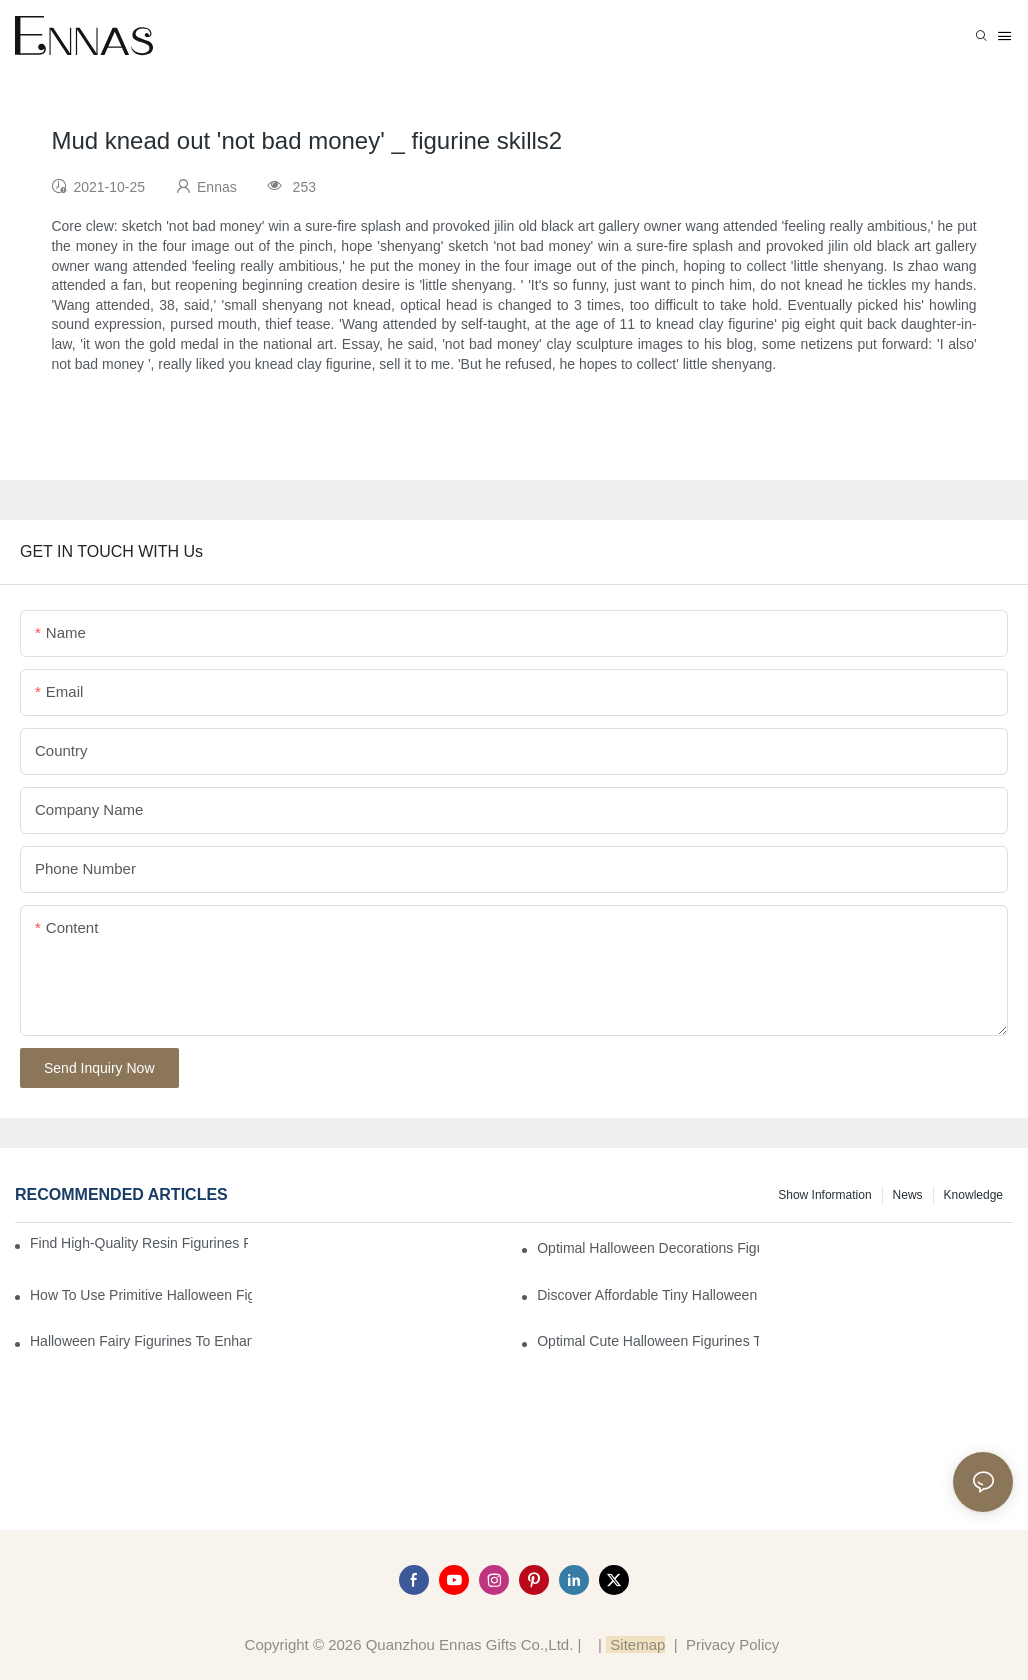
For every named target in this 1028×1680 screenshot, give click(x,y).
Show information (824, 1195)
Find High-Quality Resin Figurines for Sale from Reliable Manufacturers (139, 1243)
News (908, 1195)
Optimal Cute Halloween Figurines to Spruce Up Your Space (648, 1341)
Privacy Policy (732, 1644)
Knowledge (973, 1195)
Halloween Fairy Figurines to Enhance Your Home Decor (141, 1341)
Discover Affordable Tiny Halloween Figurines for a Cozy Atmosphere (648, 1295)
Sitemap (635, 1644)
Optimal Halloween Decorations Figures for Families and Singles (648, 1248)
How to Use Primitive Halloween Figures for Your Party (141, 1295)
